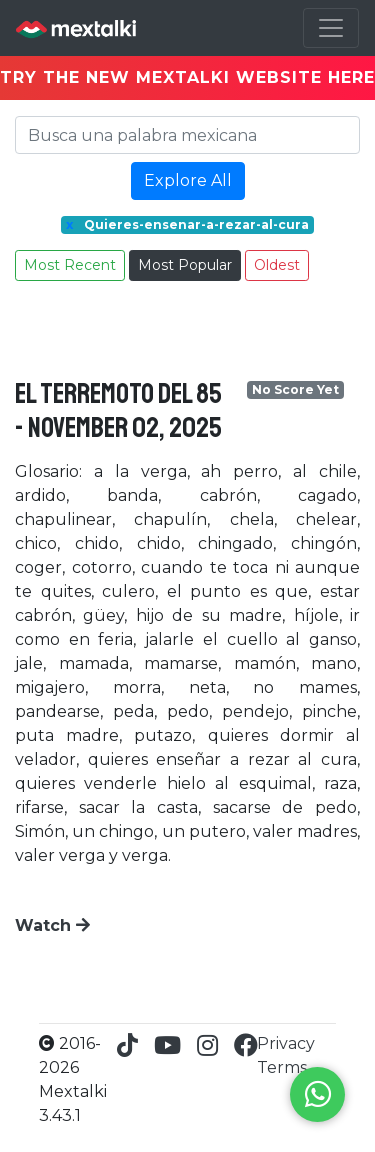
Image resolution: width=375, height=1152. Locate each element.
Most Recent (70, 265)
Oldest (277, 265)
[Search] (187, 135)
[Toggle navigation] (331, 28)
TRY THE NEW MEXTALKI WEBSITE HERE (187, 77)
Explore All (188, 180)
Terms (282, 1067)
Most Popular (185, 265)
